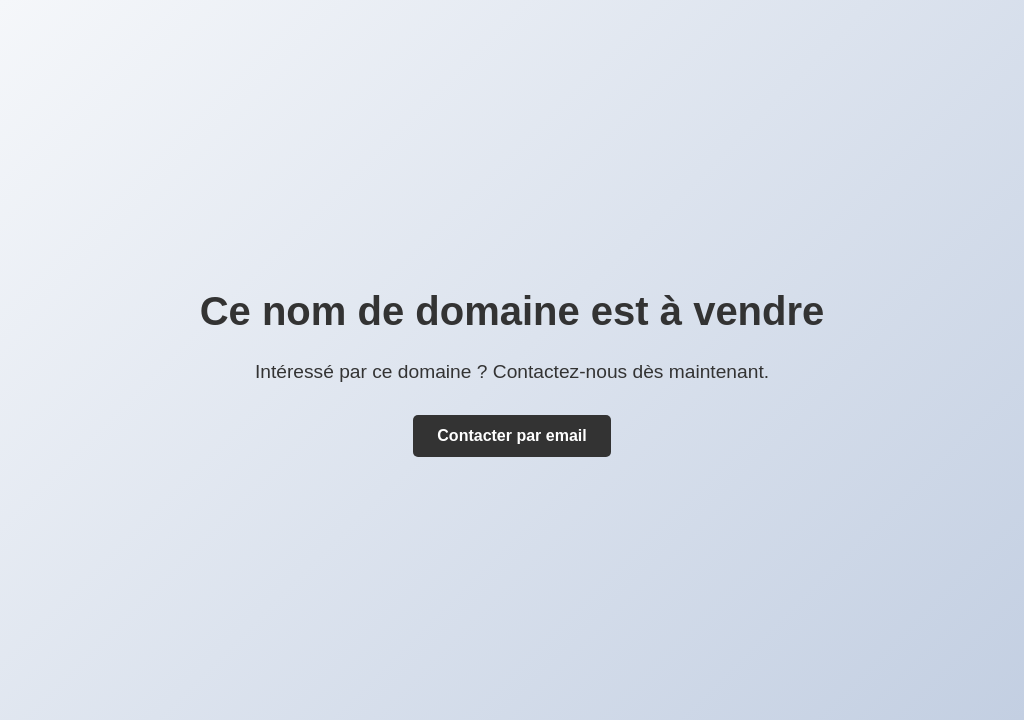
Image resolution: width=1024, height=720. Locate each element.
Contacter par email (511, 435)
